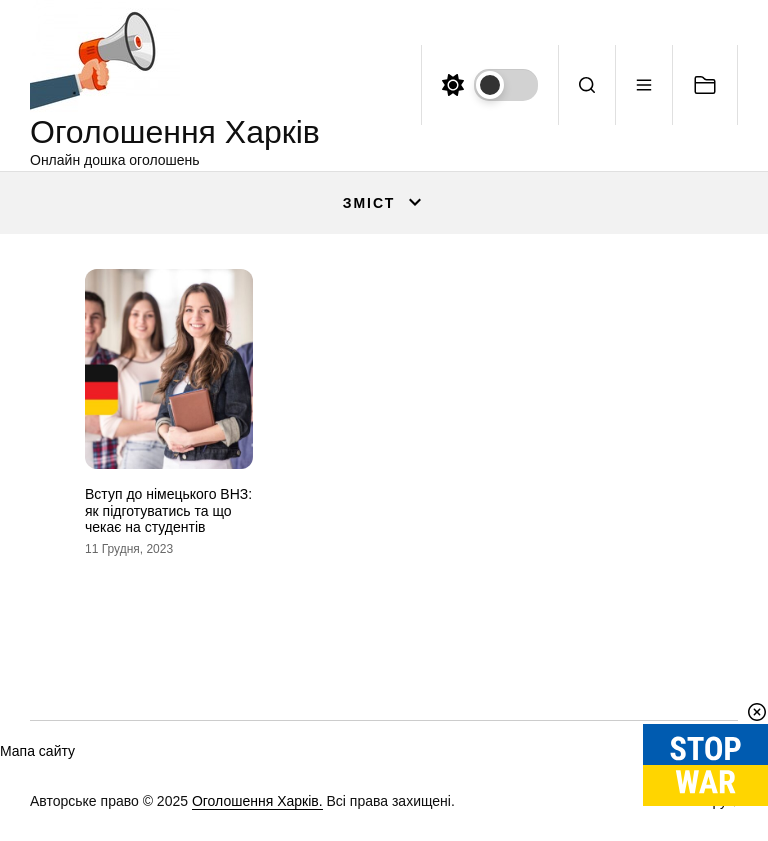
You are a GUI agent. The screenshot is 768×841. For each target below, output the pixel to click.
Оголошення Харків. (257, 801)
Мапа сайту (37, 751)
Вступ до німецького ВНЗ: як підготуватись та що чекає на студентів (168, 511)
